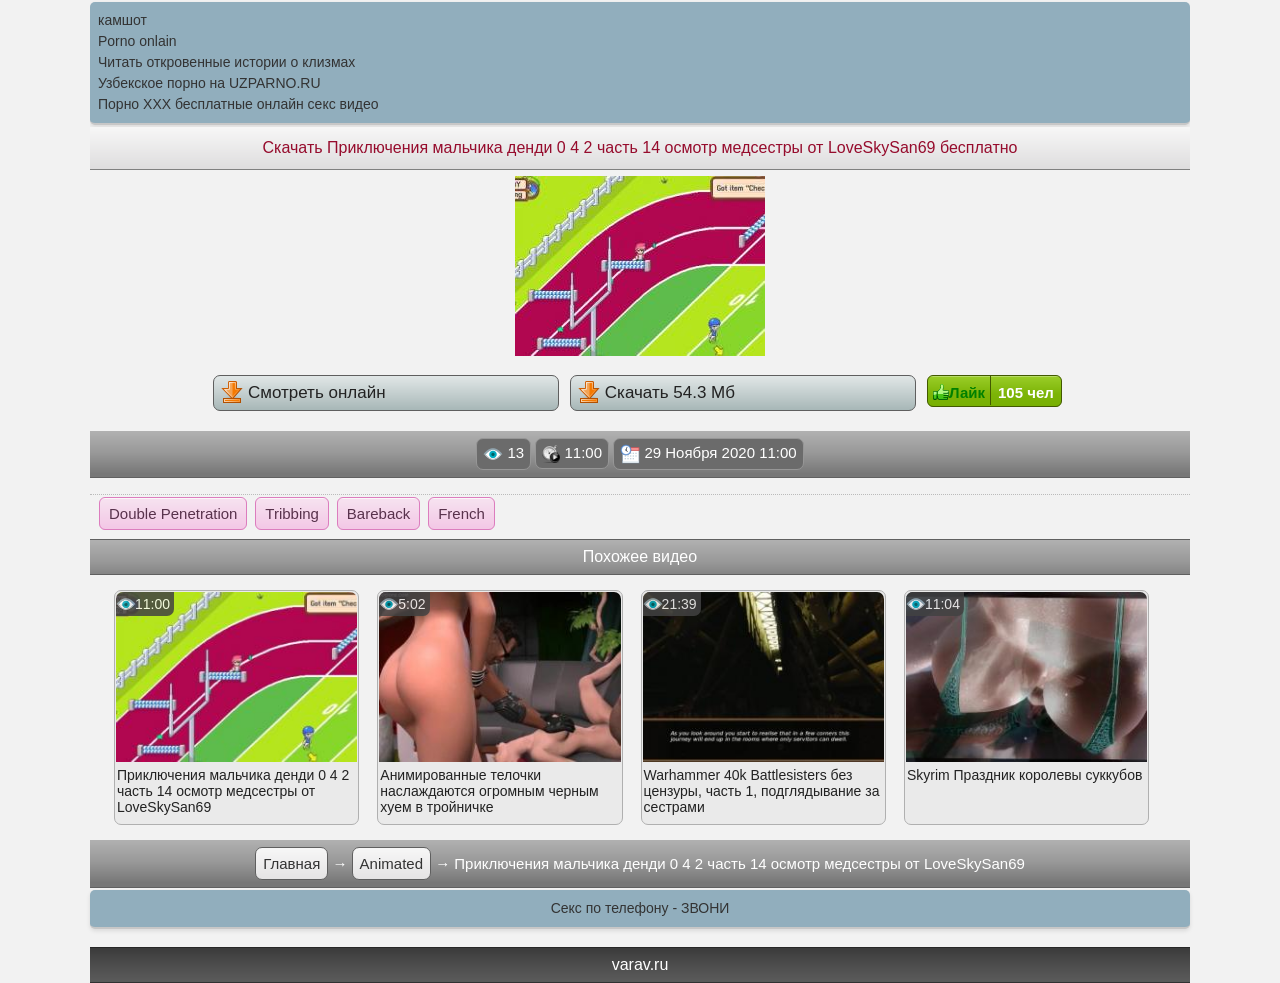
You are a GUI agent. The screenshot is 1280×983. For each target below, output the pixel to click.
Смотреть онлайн (303, 392)
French (461, 513)
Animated (391, 863)
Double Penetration (173, 513)
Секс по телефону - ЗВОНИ (640, 908)
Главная (291, 863)
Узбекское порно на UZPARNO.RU (209, 83)
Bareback (378, 513)
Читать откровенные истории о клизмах (226, 62)
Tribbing (292, 513)
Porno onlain (137, 41)
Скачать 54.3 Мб (656, 392)
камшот (122, 20)
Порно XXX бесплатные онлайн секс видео (238, 104)
